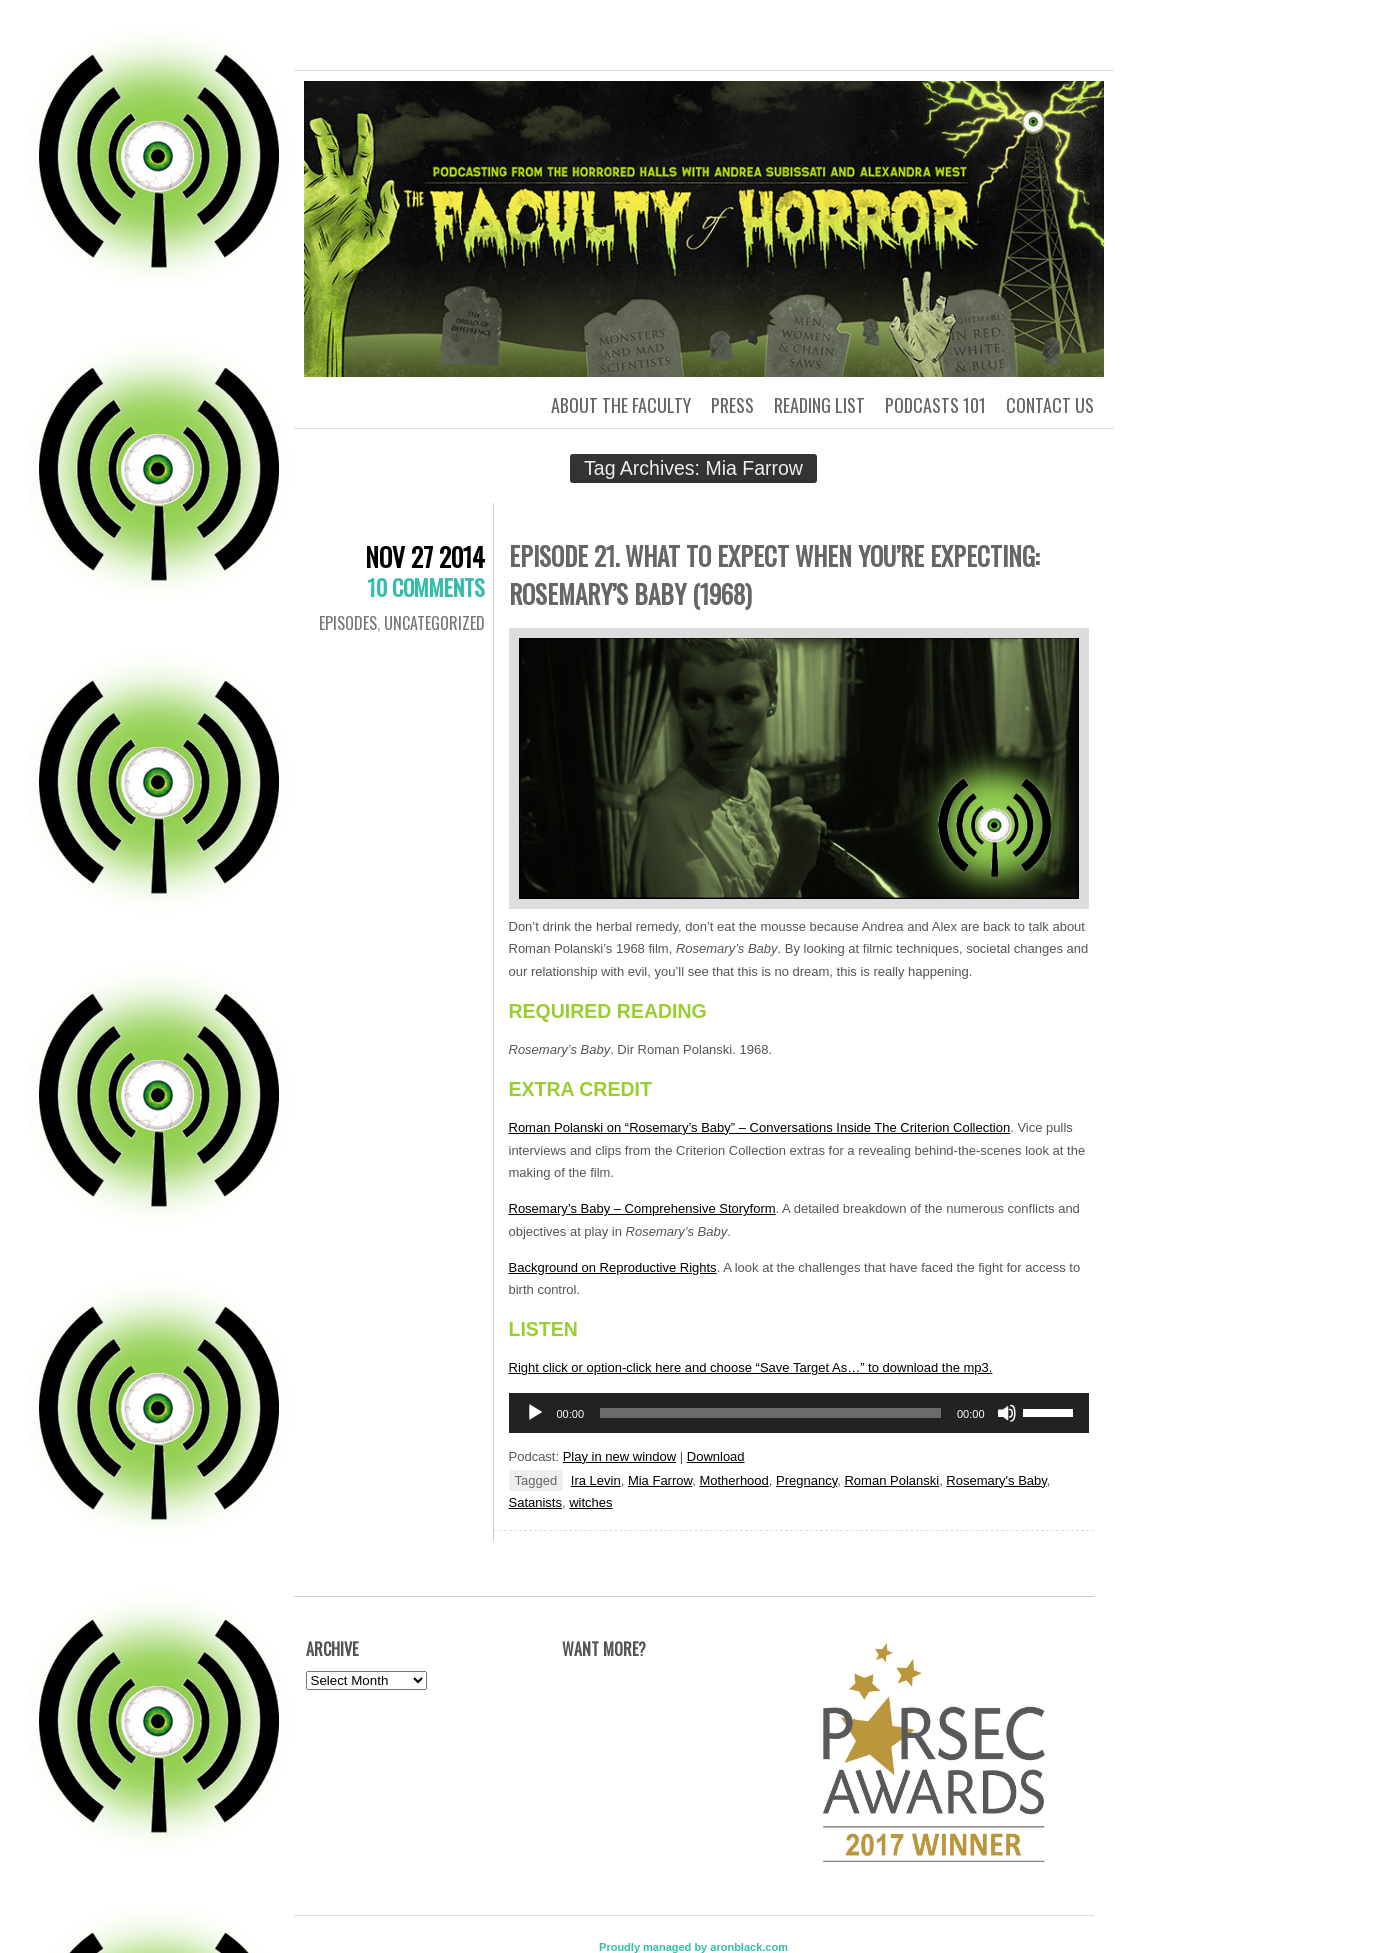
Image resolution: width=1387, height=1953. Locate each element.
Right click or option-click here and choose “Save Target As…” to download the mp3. (751, 1367)
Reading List (819, 405)
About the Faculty (621, 405)
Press (732, 405)
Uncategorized (434, 623)
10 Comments (426, 587)
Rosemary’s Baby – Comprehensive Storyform (642, 1208)
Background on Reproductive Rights (613, 1267)
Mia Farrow (660, 1480)
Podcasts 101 (935, 405)
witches (590, 1502)
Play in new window (619, 1456)
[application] (799, 1413)
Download (716, 1456)
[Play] (535, 1413)
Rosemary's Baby (996, 1480)
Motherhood (733, 1480)
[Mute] (1007, 1413)
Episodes (348, 623)
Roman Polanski (891, 1480)
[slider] (770, 1413)
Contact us (1050, 405)
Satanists (535, 1502)
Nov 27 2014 (425, 556)
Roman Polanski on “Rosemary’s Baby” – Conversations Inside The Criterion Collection (760, 1127)
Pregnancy (806, 1480)
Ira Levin (596, 1480)
